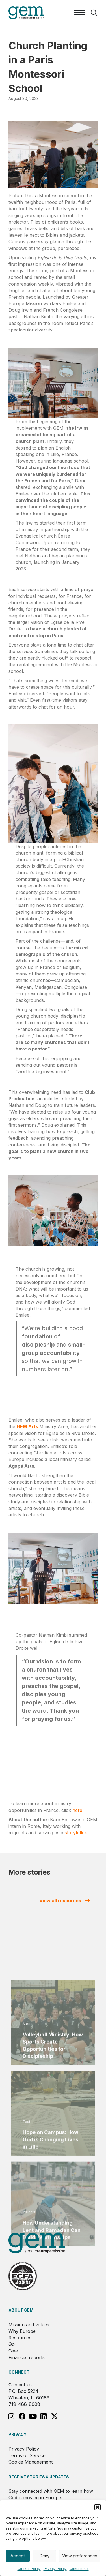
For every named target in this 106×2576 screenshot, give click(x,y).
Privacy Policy (55, 2569)
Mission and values (28, 2324)
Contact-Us (79, 2569)
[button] (97, 2507)
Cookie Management (30, 2462)
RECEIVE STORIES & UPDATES (38, 2476)
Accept (17, 2555)
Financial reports (26, 2357)
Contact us (20, 2384)
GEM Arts (28, 1426)
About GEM (20, 2310)
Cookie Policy (29, 2569)
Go (11, 2344)
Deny (44, 2555)
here (77, 1810)
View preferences (79, 2555)
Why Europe (22, 2331)
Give (13, 2351)
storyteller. (76, 1832)
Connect (18, 2372)
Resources (19, 2337)
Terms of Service (27, 2455)
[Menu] (80, 13)
